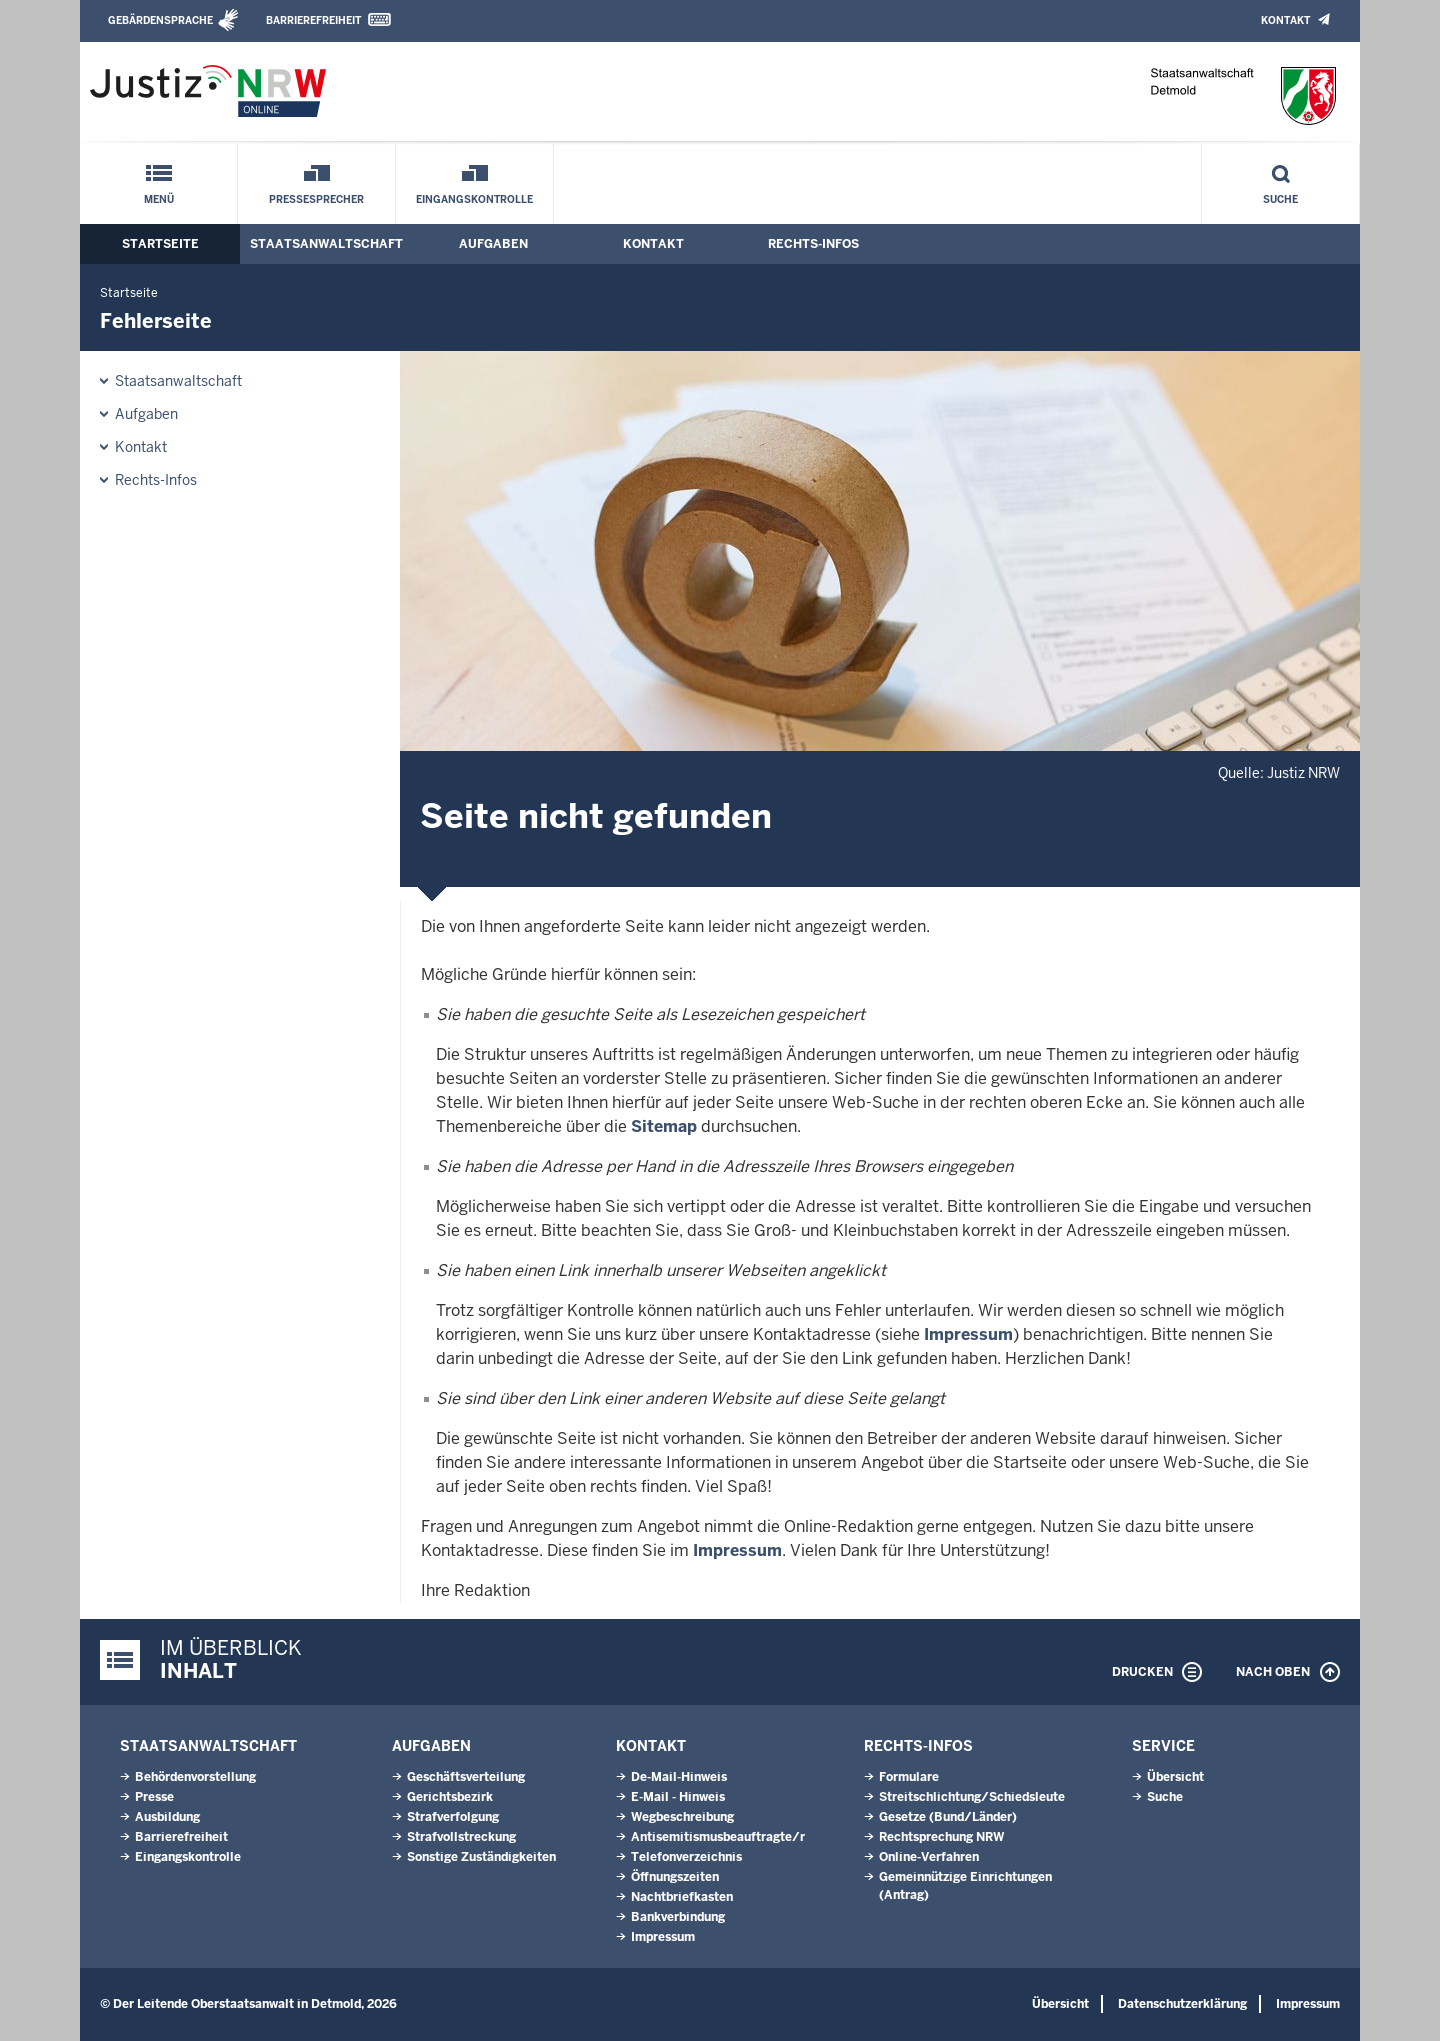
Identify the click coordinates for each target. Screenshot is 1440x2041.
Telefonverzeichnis (686, 1857)
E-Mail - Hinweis (678, 1797)
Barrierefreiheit (313, 20)
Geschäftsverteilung (466, 1777)
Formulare (909, 1777)
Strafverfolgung (453, 1817)
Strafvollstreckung (461, 1837)
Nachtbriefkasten (682, 1897)
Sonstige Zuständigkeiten (481, 1857)
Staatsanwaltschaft (326, 244)
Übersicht (1175, 1777)
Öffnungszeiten (675, 1877)
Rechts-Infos (813, 244)
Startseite (160, 244)
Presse (154, 1797)
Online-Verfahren (929, 1857)
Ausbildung (167, 1817)
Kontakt (1285, 20)
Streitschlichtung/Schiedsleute (972, 1797)
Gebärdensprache (160, 20)
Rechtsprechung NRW (941, 1837)
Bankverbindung (678, 1917)
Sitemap (664, 1126)
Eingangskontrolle (474, 199)
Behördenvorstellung (195, 1777)
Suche (1280, 199)
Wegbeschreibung (682, 1817)
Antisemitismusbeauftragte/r (718, 1837)
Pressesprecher (316, 199)
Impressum (968, 1334)
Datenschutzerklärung (1182, 2004)
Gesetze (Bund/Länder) (948, 1817)
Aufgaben (493, 244)
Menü (159, 199)
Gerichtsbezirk (450, 1797)
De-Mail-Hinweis (679, 1777)
